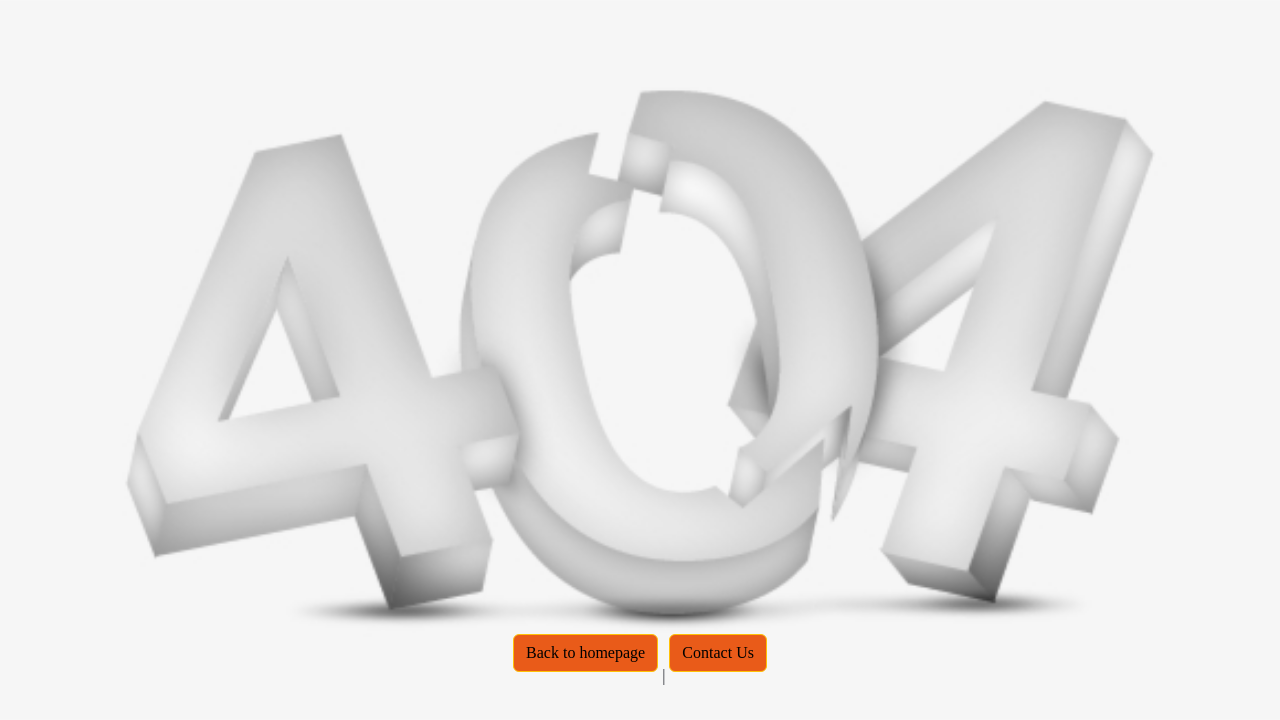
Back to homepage (585, 652)
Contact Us (718, 652)
